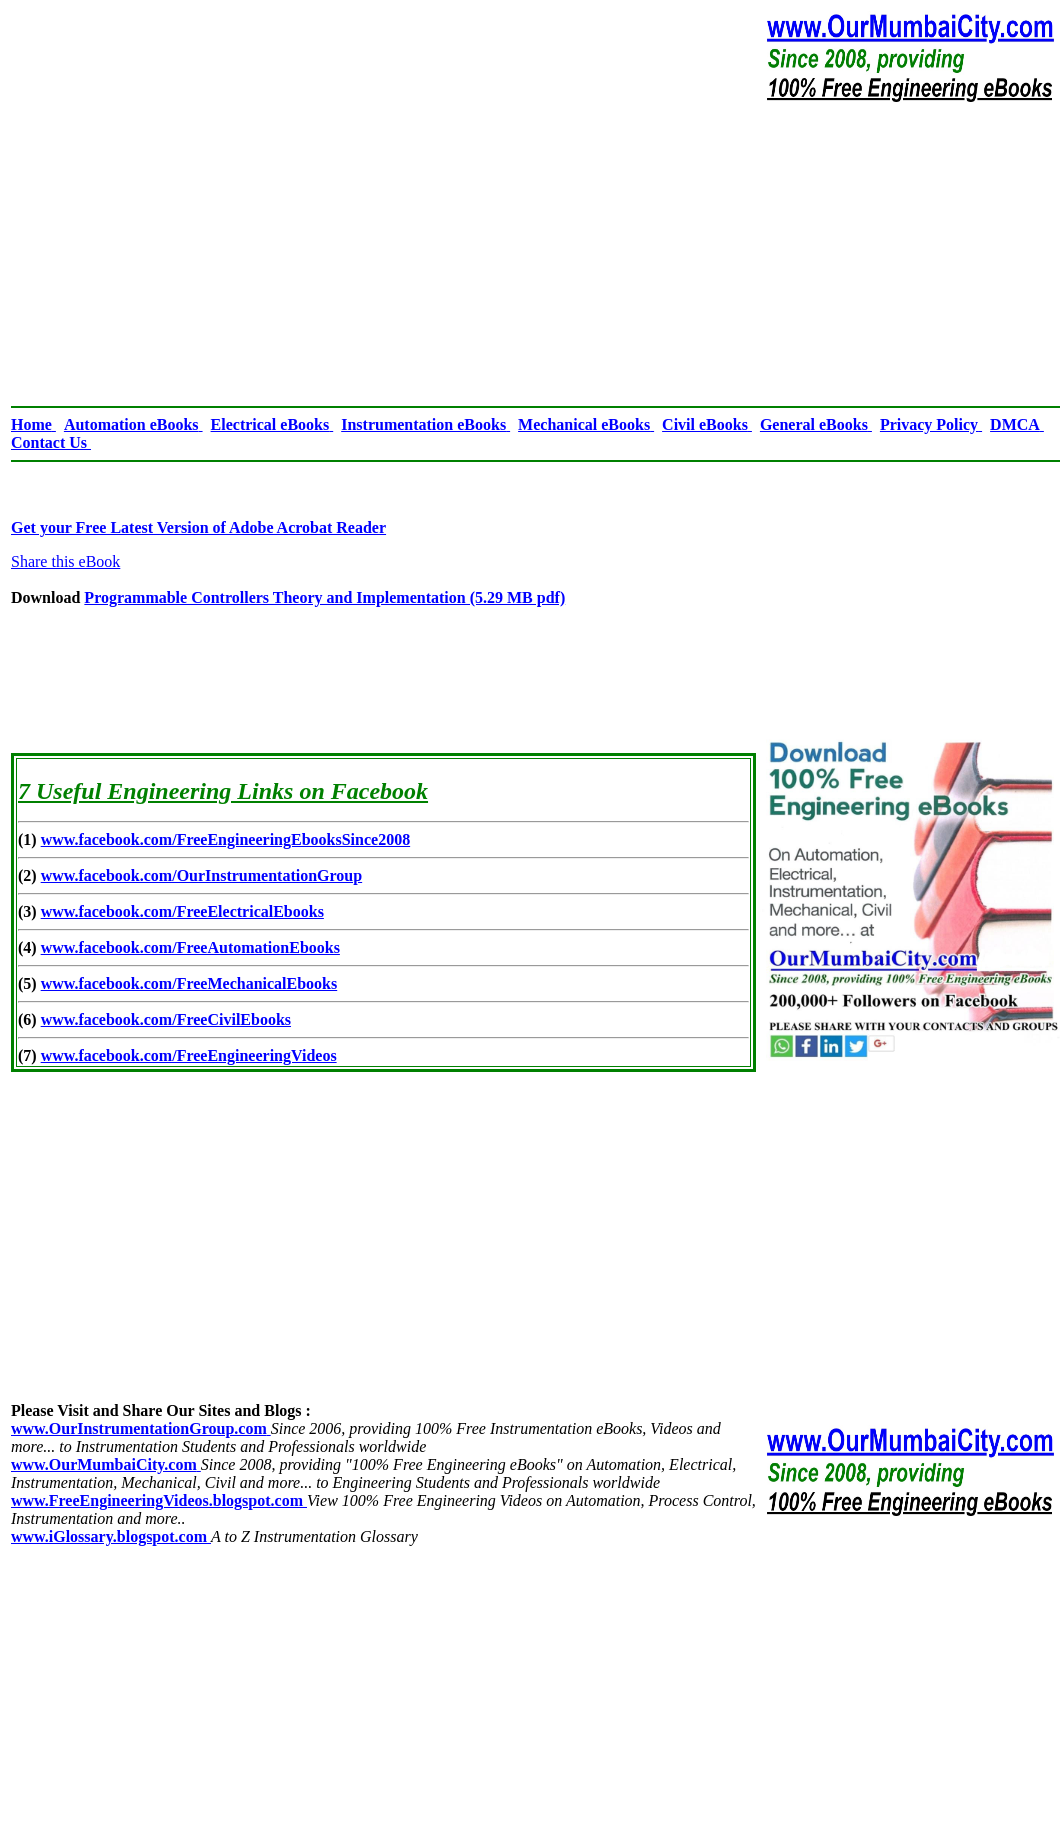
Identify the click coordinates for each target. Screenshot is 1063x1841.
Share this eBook (65, 561)
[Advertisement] (535, 254)
